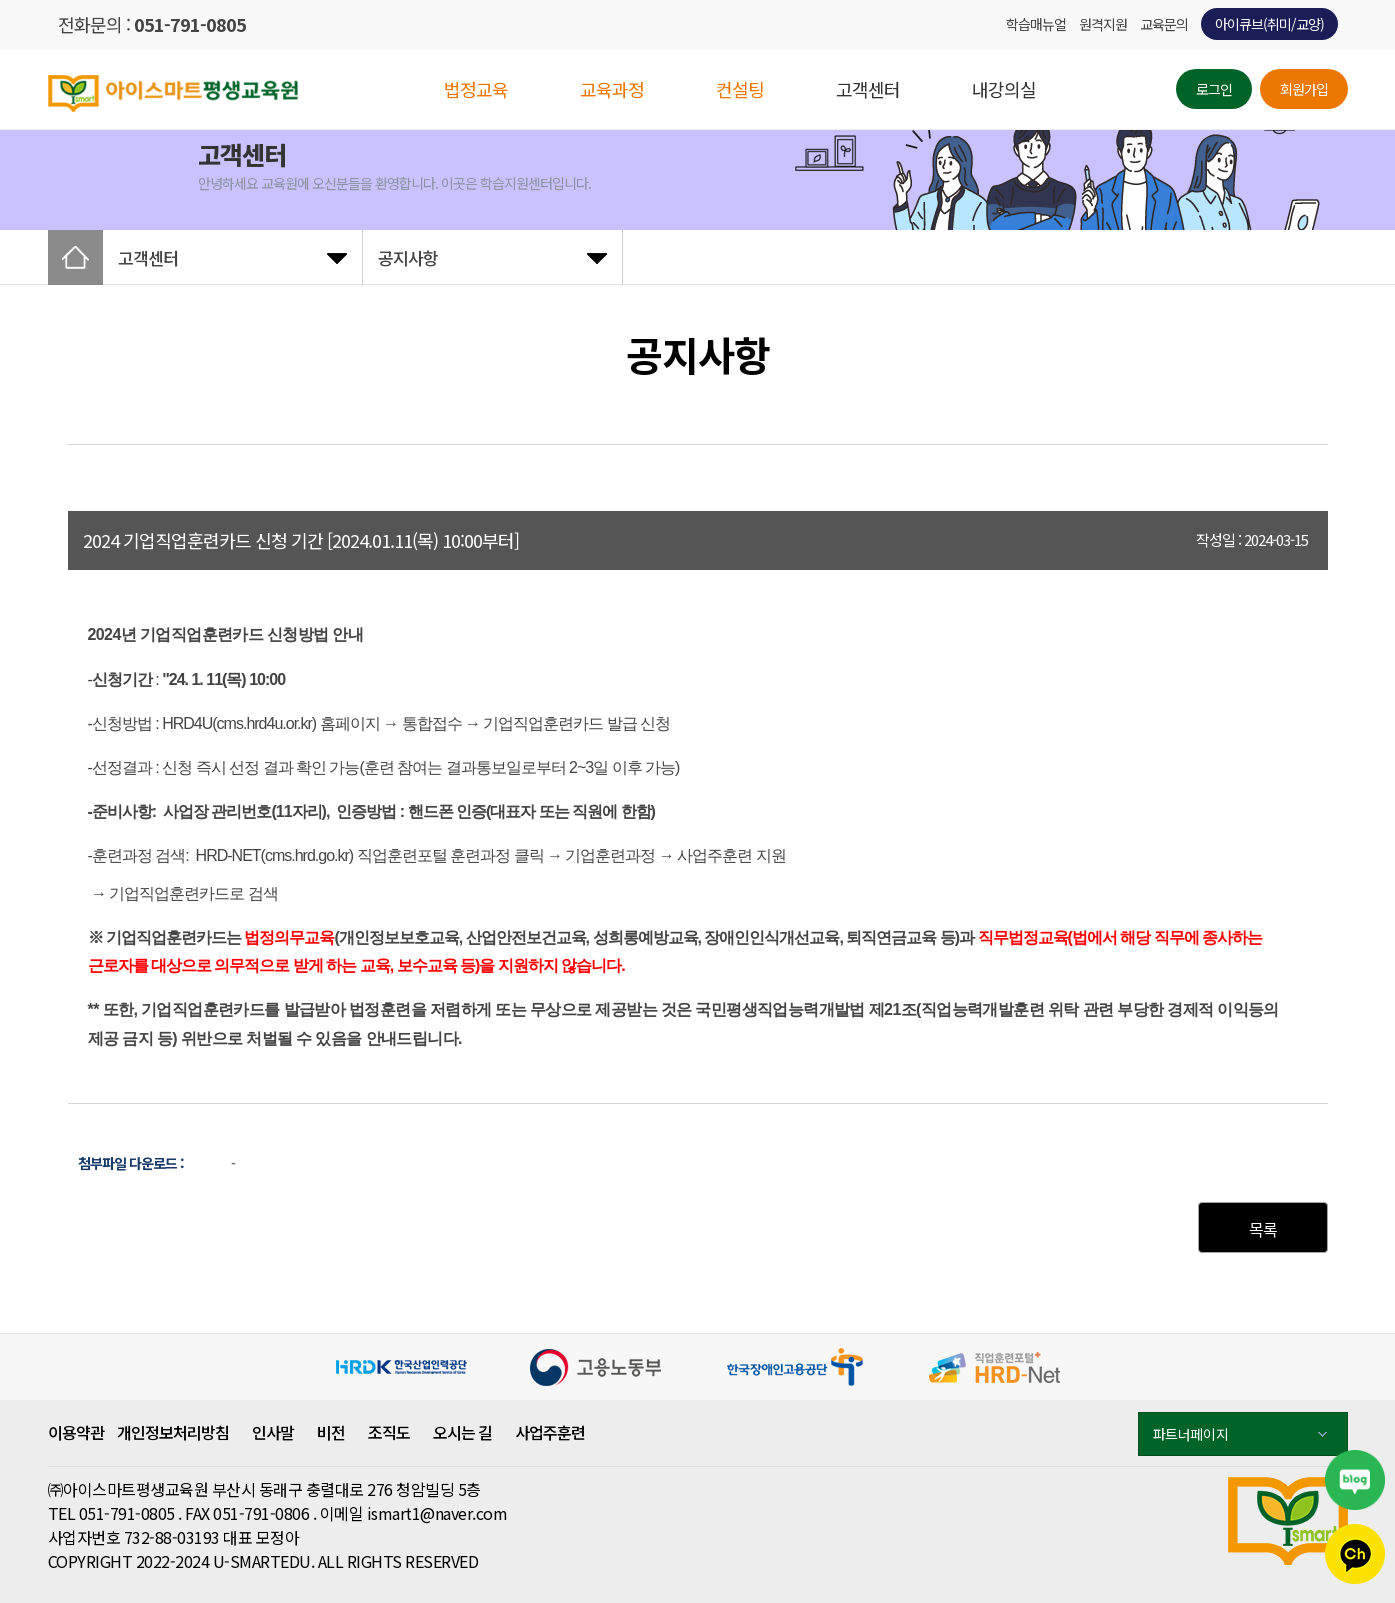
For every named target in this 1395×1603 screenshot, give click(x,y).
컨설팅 (740, 89)
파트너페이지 (1240, 1434)
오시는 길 (462, 1432)
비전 (331, 1432)
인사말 (273, 1432)
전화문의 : (152, 24)
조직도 (389, 1432)
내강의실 (1004, 89)
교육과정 (612, 89)
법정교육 (476, 89)
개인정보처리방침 (173, 1432)
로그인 (1214, 89)
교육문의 (1164, 24)
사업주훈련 (550, 1432)
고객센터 (868, 89)
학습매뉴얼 (1036, 24)
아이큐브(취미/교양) (1269, 24)
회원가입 (1304, 89)
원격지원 (1103, 24)
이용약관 (76, 1432)
